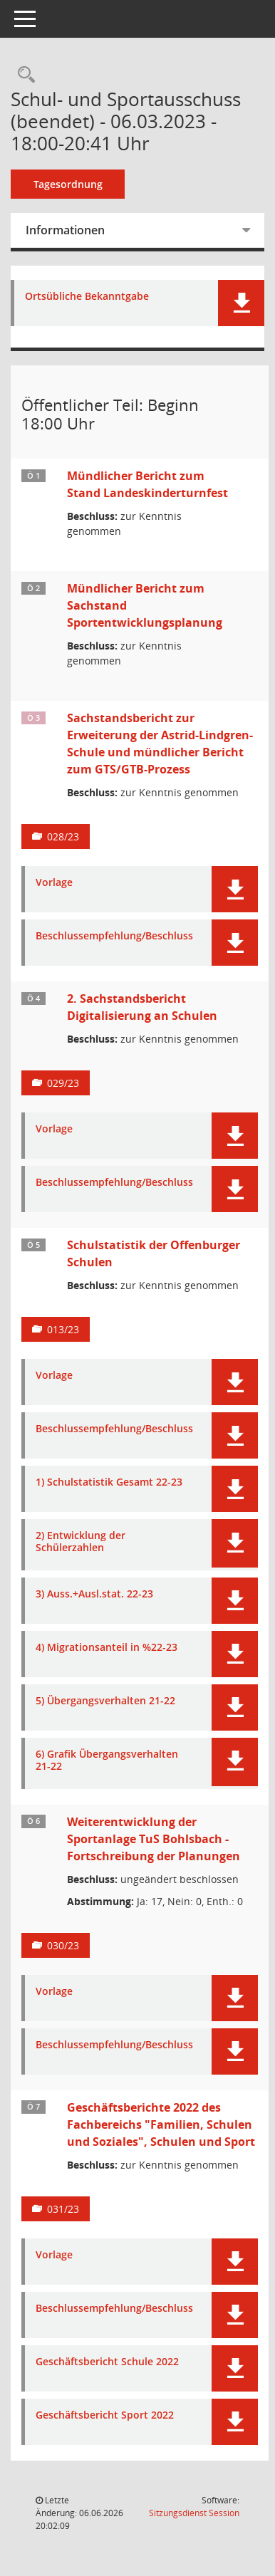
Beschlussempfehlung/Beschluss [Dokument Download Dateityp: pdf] (114, 936)
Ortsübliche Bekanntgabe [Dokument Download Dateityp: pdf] (87, 297)
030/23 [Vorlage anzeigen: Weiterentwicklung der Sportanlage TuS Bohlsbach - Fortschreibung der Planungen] (63, 1945)
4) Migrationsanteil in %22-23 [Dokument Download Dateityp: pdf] (106, 1648)
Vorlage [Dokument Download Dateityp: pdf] (54, 883)
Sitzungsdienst (194, 2513)
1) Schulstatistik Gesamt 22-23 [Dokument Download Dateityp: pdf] (109, 1482)
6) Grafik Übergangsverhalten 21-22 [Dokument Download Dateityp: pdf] (107, 1760)
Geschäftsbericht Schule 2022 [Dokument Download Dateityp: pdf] (107, 2362)
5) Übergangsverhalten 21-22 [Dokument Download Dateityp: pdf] (105, 1701)
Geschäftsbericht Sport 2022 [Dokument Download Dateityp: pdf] (105, 2415)
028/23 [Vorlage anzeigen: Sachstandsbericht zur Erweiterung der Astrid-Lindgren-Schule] (63, 836)
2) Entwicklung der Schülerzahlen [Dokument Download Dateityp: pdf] (80, 1542)
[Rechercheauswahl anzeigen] (23, 75)
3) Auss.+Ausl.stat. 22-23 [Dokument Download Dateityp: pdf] (94, 1594)
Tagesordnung (68, 184)
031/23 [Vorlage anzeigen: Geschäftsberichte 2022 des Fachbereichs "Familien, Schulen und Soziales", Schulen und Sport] (63, 2209)
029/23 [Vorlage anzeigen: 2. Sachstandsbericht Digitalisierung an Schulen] (63, 1083)
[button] (241, 303)
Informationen (65, 230)
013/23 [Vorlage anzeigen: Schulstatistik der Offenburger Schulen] (63, 1329)
